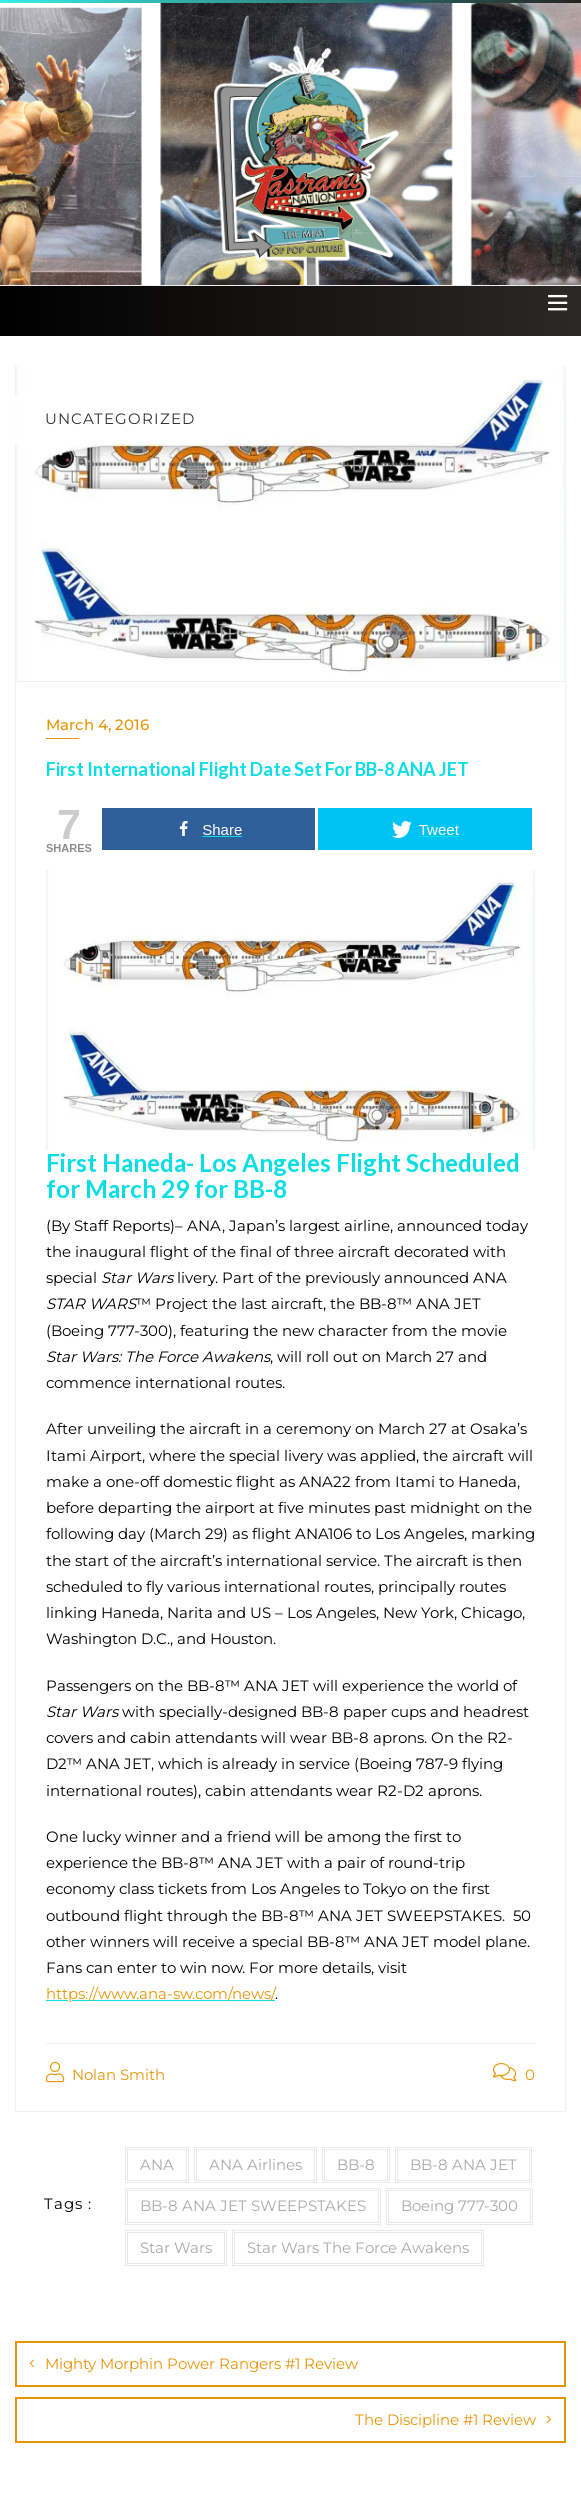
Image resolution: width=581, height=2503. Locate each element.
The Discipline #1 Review (445, 2419)
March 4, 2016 (97, 724)
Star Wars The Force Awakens (358, 2247)
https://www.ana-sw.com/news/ (160, 1993)
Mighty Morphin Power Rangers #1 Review (201, 2363)
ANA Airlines (255, 2164)
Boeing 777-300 (459, 2205)
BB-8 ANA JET (463, 2164)
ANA (157, 2164)
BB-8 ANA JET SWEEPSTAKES (253, 2205)
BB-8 (356, 2164)
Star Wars (176, 2247)
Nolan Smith (105, 2073)
